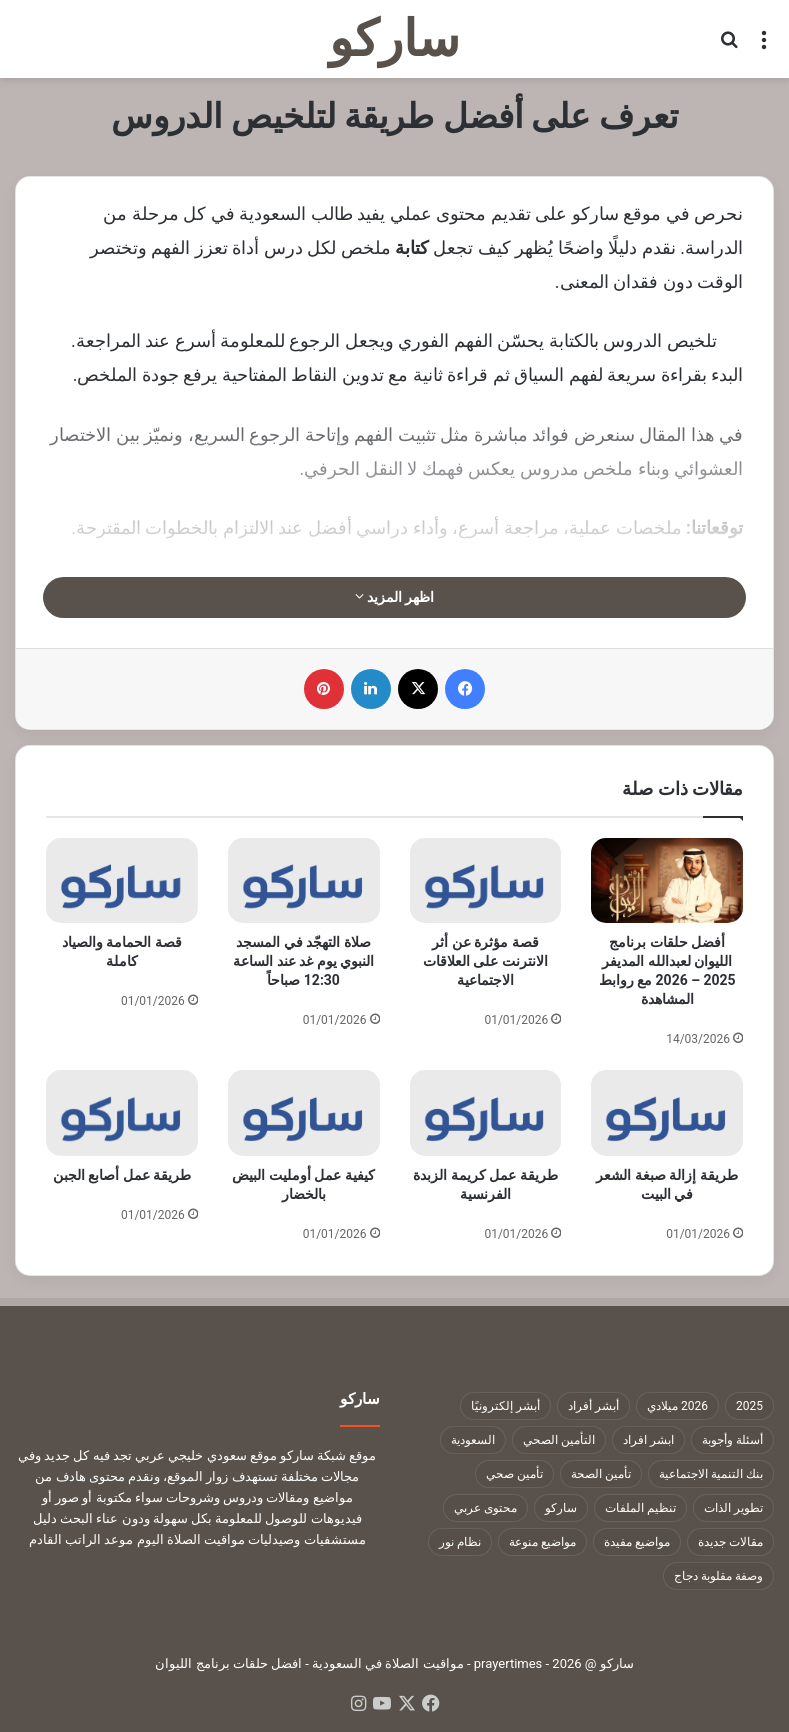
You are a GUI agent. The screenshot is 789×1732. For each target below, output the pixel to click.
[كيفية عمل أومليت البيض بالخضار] (304, 1113)
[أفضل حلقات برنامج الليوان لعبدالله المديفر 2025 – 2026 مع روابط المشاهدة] (667, 881)
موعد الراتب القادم (81, 1539)
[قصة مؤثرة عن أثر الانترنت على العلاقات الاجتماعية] (486, 881)
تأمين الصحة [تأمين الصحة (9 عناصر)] (601, 1474)
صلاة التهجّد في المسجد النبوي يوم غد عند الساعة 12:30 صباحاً (303, 961)
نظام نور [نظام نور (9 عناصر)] (460, 1542)
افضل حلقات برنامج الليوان (228, 1663)
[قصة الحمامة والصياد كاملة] (122, 881)
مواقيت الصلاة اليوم (191, 1539)
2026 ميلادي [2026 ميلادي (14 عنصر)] (677, 1406)
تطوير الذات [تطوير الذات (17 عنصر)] (733, 1508)
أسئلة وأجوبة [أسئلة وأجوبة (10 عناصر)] (732, 1440)
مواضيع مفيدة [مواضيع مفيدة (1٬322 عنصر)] (637, 1542)
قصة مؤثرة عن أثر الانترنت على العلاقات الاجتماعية (485, 961)
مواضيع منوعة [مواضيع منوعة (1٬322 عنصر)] (542, 1542)
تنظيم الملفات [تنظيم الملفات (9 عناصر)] (640, 1508)
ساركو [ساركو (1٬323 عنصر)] (561, 1508)
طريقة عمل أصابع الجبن (122, 1175)
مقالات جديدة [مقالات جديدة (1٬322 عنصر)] (730, 1542)
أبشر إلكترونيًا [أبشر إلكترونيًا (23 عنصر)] (505, 1406)
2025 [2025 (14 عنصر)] (749, 1406)
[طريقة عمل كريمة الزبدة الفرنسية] (486, 1113)
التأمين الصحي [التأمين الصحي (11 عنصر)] (559, 1440)
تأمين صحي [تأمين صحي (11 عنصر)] (514, 1474)
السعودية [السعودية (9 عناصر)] (473, 1440)
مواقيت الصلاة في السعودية (388, 1663)
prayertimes (508, 1663)
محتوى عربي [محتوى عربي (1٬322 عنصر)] (485, 1508)
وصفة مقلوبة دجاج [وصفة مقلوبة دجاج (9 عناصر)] (718, 1576)
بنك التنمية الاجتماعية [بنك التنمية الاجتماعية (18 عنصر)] (711, 1474)
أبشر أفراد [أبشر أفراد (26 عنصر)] (593, 1406)
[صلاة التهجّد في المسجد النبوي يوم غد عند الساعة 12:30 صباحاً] (304, 881)
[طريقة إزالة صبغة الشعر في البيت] (667, 1113)
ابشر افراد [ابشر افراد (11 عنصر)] (648, 1440)
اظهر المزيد (395, 597)
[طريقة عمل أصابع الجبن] (122, 1113)
